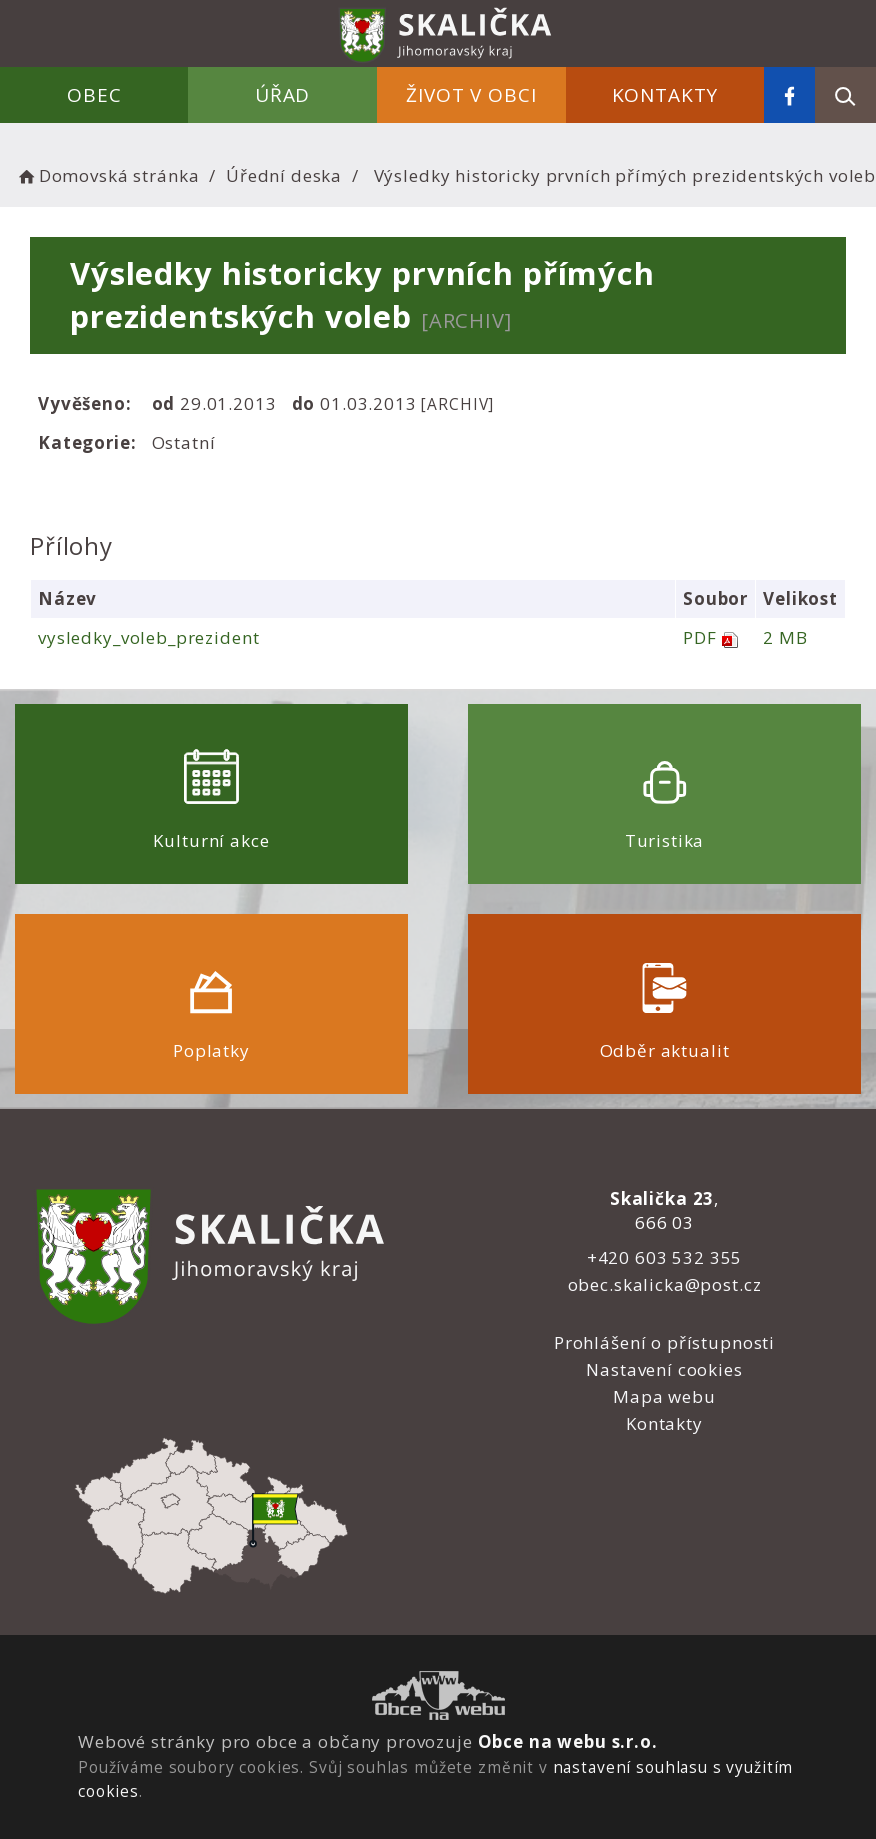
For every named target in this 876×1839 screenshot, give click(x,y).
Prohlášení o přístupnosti (664, 1342)
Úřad (282, 95)
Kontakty (665, 95)
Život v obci (471, 95)
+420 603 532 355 (665, 1257)
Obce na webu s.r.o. (568, 1741)
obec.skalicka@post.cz (665, 1284)
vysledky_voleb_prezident (148, 637)
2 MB (785, 637)
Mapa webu (664, 1396)
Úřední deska (284, 175)
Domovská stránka (107, 175)
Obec (94, 95)
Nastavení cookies (664, 1369)
